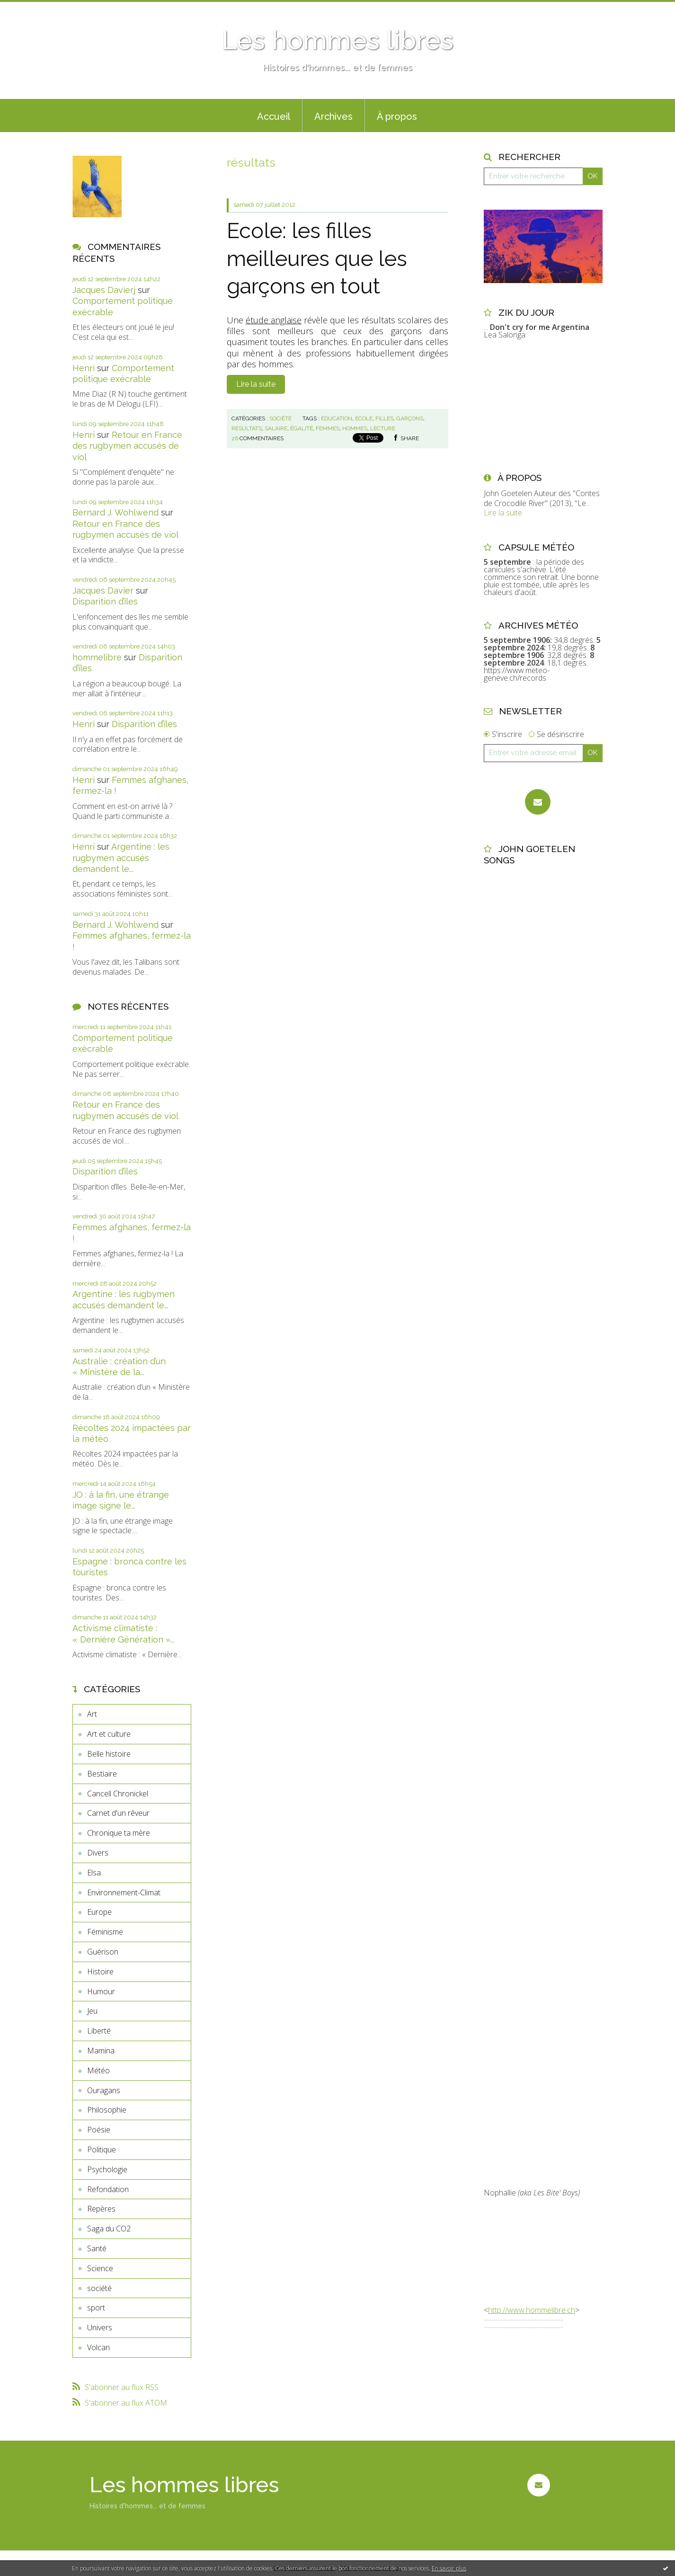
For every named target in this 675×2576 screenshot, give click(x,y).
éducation (336, 418)
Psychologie (107, 2169)
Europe (99, 1912)
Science (100, 2268)
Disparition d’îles (105, 601)
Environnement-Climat (123, 1892)
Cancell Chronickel (117, 1793)
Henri (83, 368)
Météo (98, 2070)
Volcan (98, 2347)
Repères (101, 2208)
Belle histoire (109, 1754)
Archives (333, 116)
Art (92, 1714)
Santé (97, 2248)
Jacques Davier (102, 590)
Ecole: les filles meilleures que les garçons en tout (317, 258)
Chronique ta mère (118, 1833)
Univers (99, 2327)
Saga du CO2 (109, 2228)
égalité (301, 428)
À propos (397, 116)
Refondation (108, 2189)
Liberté (99, 2030)
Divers (97, 1853)
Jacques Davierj (103, 290)
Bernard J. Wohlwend (115, 512)
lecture (382, 428)
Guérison (102, 1951)
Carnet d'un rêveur (118, 1813)
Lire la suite (255, 384)
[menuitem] (273, 115)
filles (384, 418)
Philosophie (106, 2110)
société (99, 2288)
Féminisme (105, 1932)
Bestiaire (102, 1773)
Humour (101, 1991)
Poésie (98, 2129)
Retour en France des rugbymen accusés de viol (127, 446)
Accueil (273, 116)
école (364, 418)
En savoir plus (449, 2568)
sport (96, 2307)
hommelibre (97, 657)
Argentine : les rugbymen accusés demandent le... (120, 858)
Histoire (100, 1971)
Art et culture (109, 1734)
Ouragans (103, 2090)
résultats (246, 428)
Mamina (101, 2050)
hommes (354, 428)
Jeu (92, 2011)
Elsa (94, 1872)
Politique (101, 2149)
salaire (276, 428)
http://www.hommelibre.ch (531, 2310)
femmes (327, 428)
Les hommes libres (337, 40)
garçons (409, 418)
